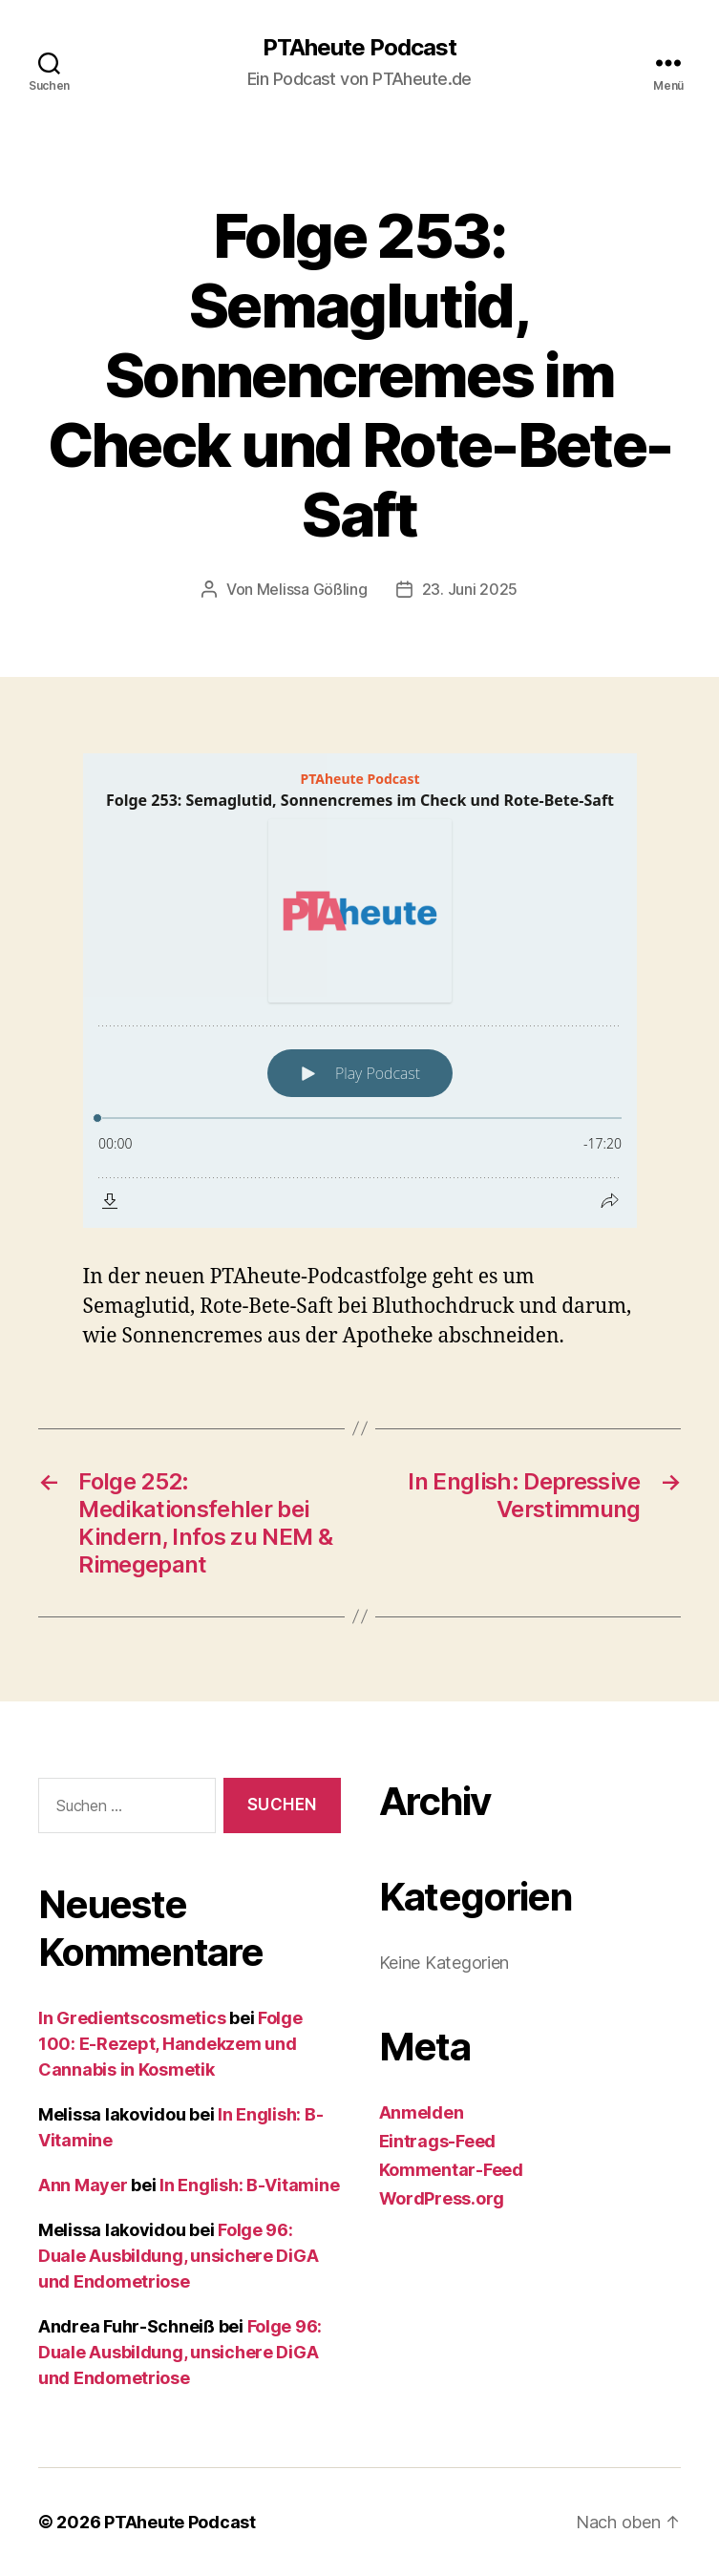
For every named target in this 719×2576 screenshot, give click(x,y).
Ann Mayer (83, 2185)
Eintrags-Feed (438, 2141)
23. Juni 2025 (470, 589)
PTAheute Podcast (359, 47)
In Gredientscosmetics (131, 2018)
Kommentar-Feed (451, 2170)
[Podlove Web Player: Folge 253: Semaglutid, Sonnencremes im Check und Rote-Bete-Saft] (360, 990)
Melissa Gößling (312, 589)
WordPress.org (442, 2198)
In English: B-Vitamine (249, 2185)
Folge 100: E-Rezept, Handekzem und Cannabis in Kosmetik (170, 2044)
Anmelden (421, 2112)
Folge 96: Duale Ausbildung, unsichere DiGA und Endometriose (178, 2255)
